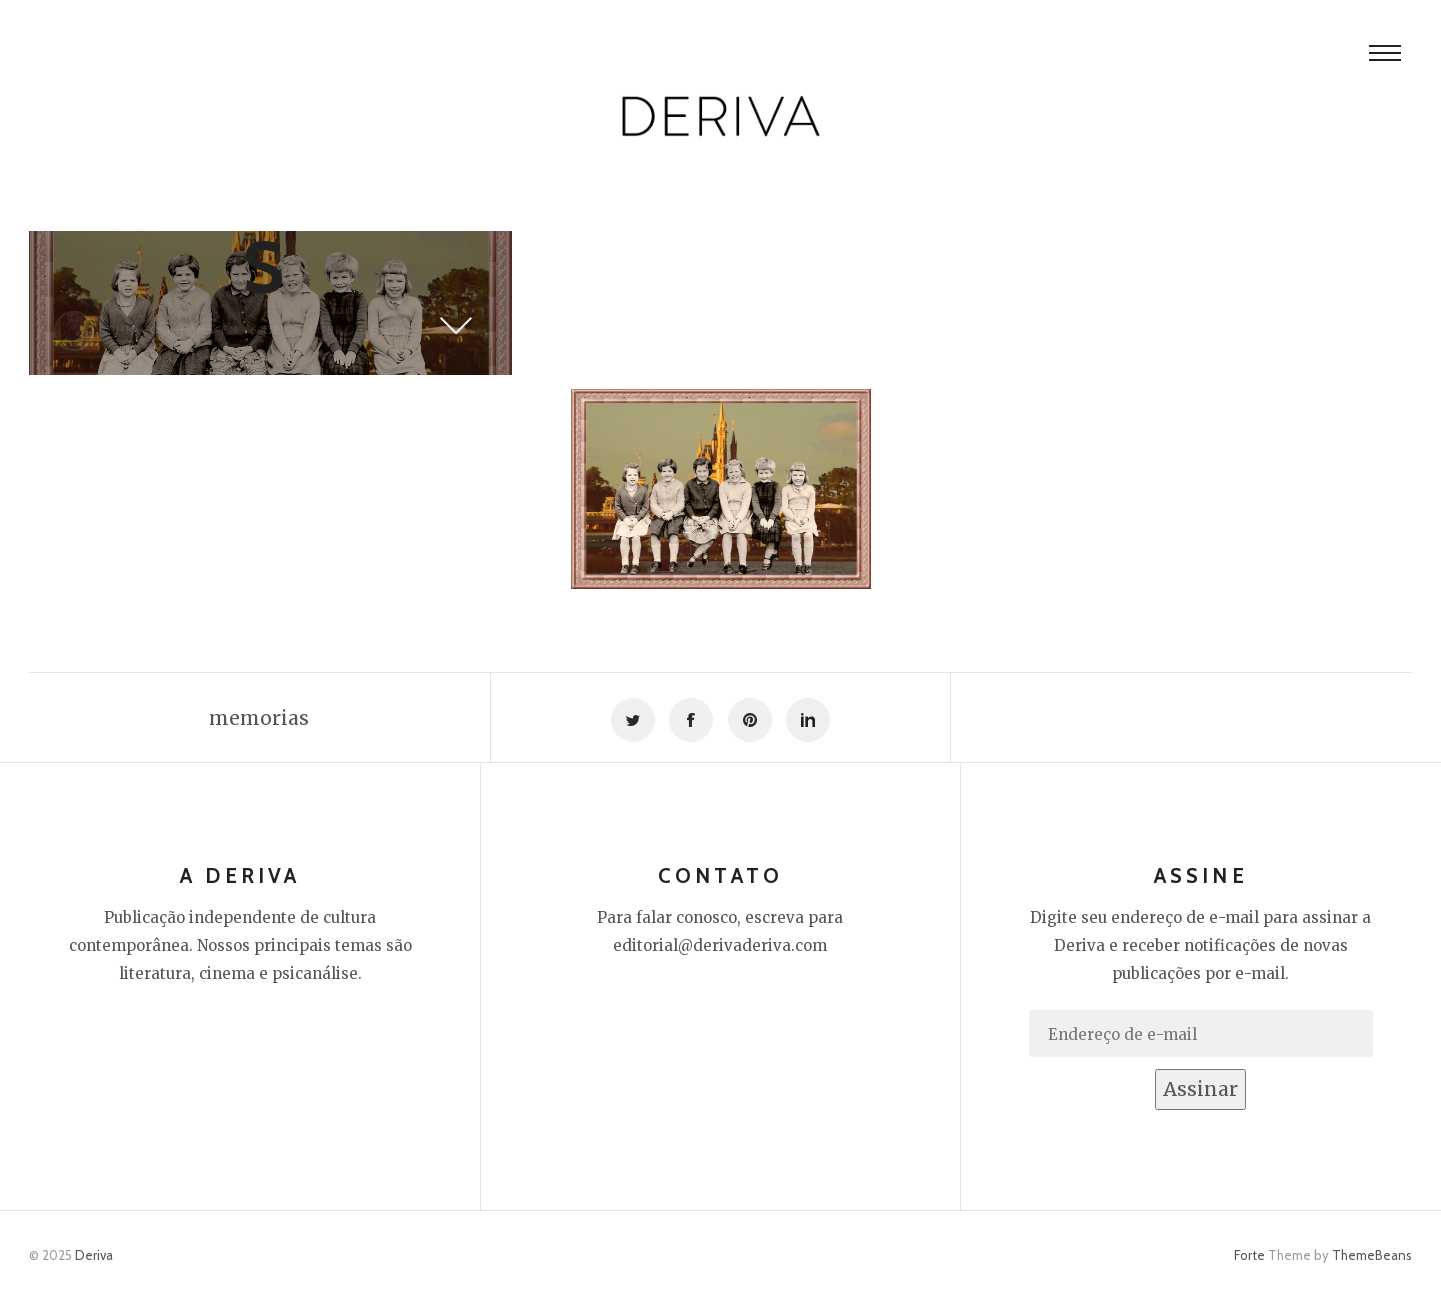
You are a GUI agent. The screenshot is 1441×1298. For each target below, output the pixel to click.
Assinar (1200, 1089)
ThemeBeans (1372, 1255)
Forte (1249, 1255)
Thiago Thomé (161, 330)
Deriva (94, 1255)
